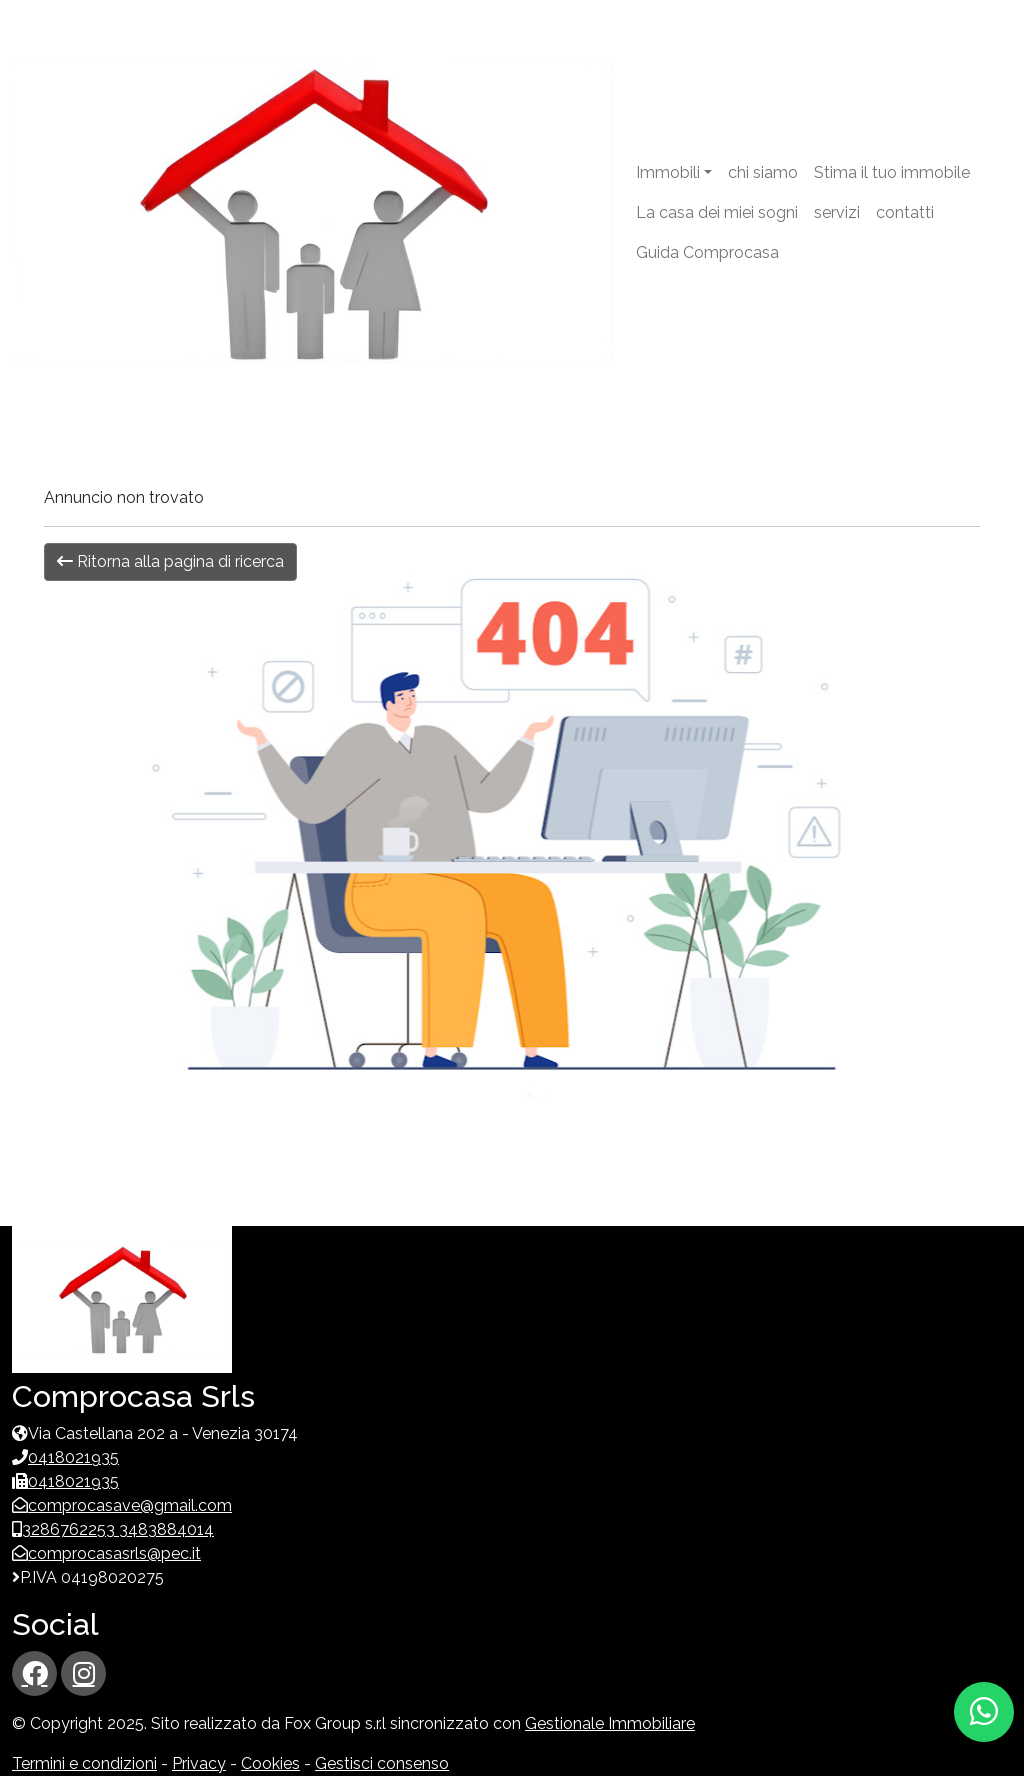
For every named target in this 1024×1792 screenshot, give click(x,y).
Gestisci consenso (382, 1763)
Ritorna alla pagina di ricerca (170, 561)
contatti (905, 212)
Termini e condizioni (84, 1763)
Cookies (270, 1763)
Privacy (199, 1763)
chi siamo (763, 172)
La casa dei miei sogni (717, 212)
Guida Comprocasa (707, 252)
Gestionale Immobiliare (610, 1723)
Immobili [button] (668, 172)
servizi (837, 212)
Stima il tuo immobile (892, 172)
